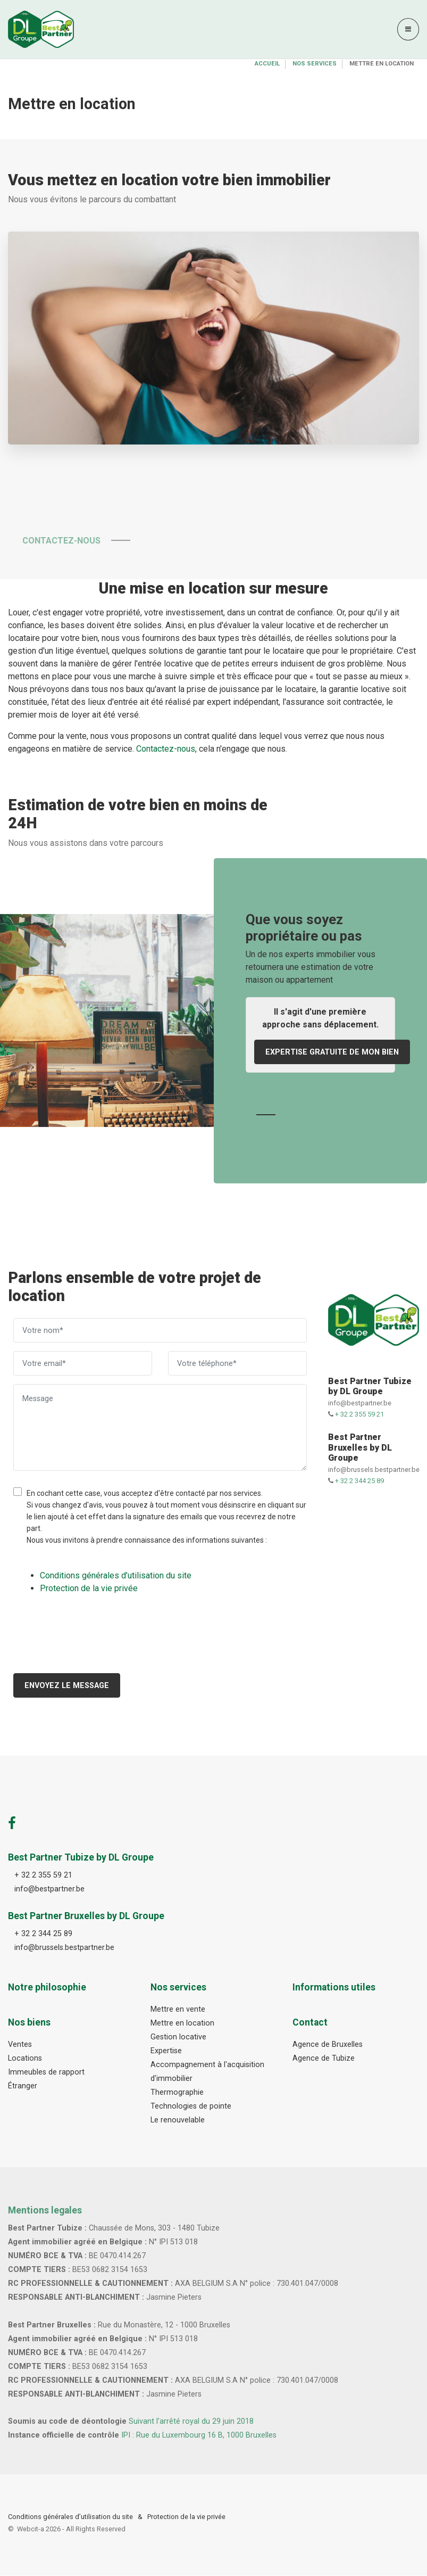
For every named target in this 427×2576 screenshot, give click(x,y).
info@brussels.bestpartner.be (374, 1470)
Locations (25, 2058)
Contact (310, 2023)
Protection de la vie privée (186, 2517)
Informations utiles (333, 1987)
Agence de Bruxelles (327, 2045)
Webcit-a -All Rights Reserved (71, 2529)
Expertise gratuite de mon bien (332, 1052)
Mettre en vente (177, 2009)
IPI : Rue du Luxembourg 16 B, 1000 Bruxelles (199, 2435)
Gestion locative (178, 2037)
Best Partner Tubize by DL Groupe (370, 1386)
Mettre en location (182, 2023)
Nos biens (29, 2023)
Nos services (314, 63)
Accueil (267, 63)
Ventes (20, 2045)
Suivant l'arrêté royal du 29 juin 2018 (191, 2421)
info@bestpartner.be (359, 1404)
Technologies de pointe (190, 2106)
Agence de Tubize (323, 2058)
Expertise (166, 2050)
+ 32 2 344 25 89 (359, 1481)
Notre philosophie (47, 1987)
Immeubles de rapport (46, 2072)
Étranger (22, 2086)
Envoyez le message (66, 1686)
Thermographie (177, 2092)
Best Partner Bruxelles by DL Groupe (360, 1448)
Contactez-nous (73, 541)
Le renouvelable (177, 2120)
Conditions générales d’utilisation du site (70, 2517)
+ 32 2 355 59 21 (359, 1415)
